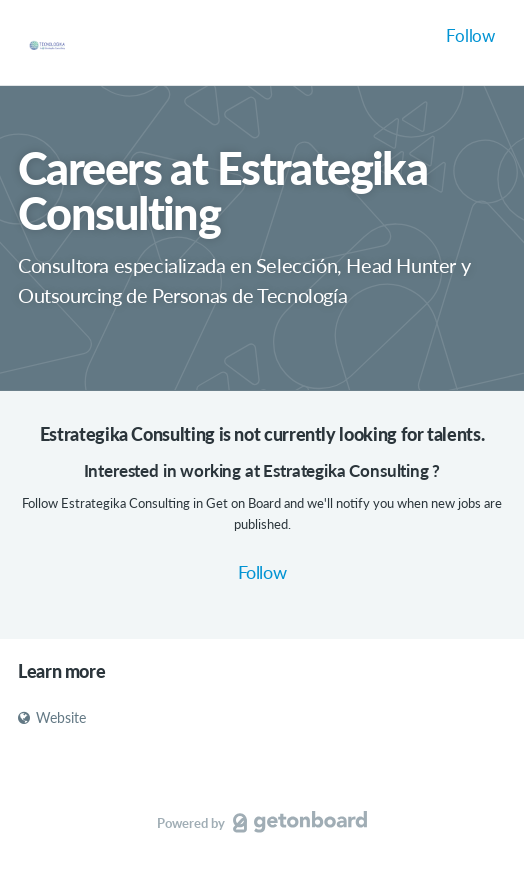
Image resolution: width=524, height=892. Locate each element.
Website (52, 717)
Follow (470, 35)
